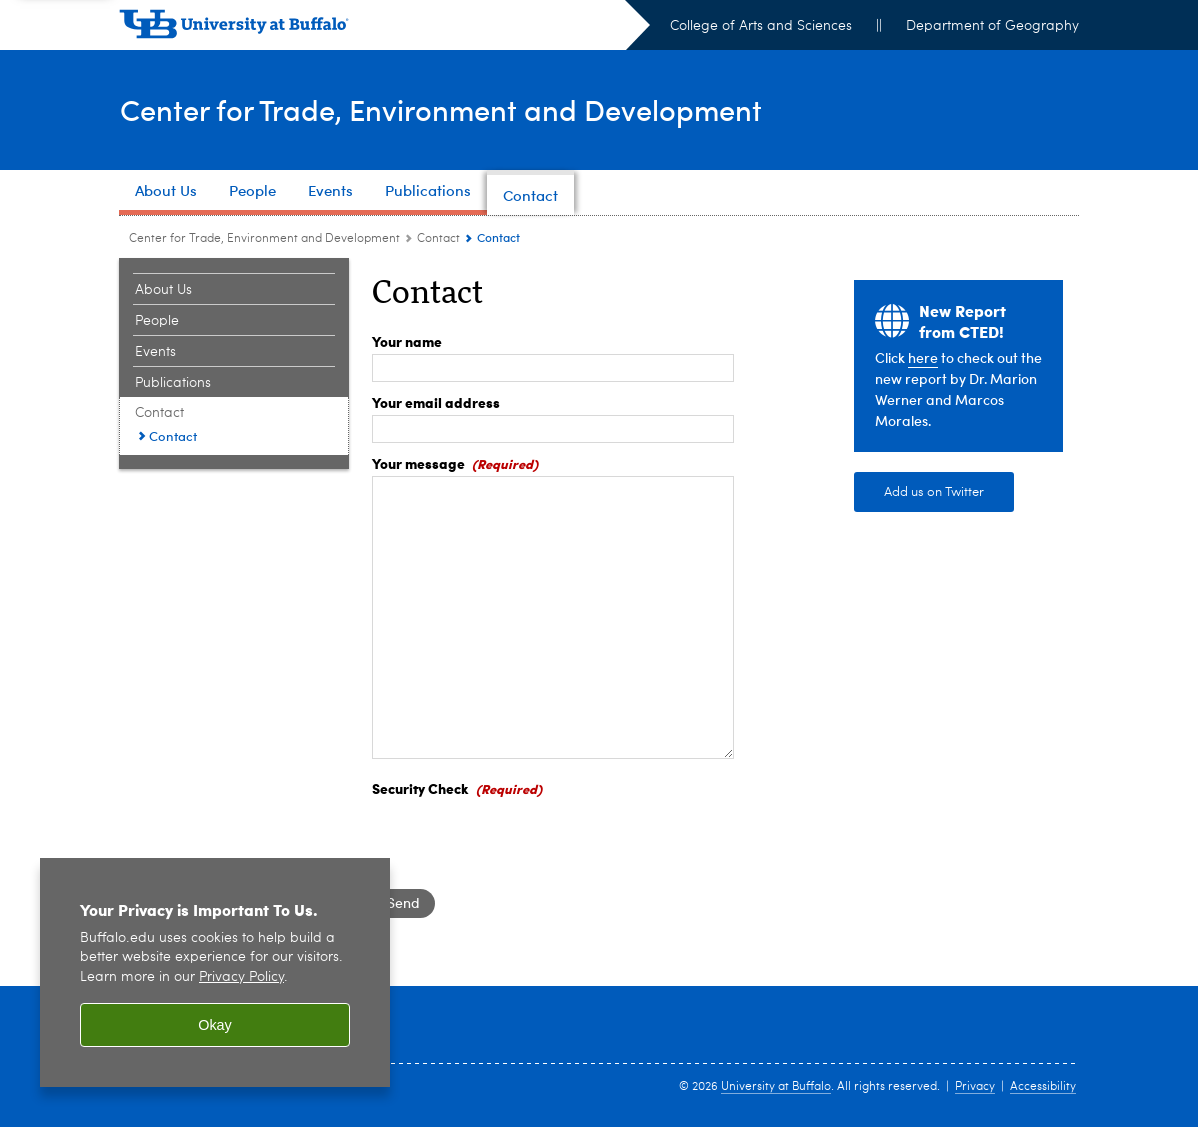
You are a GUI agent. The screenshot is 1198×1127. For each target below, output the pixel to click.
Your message (418, 463)
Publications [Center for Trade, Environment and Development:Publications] (173, 383)
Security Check (420, 788)
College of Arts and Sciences (761, 26)
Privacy (975, 1087)
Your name (407, 341)
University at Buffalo (776, 1087)
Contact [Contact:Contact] (173, 435)
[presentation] (524, 840)
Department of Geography (992, 26)
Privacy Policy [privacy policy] (241, 977)
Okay (215, 1025)
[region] (215, 972)
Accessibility (1043, 1087)
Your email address (436, 402)
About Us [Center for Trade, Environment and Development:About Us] (163, 290)
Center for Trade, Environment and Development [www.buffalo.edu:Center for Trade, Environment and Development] (264, 239)
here (923, 357)
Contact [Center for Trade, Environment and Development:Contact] (438, 239)
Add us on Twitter (934, 492)
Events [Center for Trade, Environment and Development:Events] (155, 352)
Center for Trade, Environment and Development (448, 108)
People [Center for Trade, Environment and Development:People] (157, 321)
